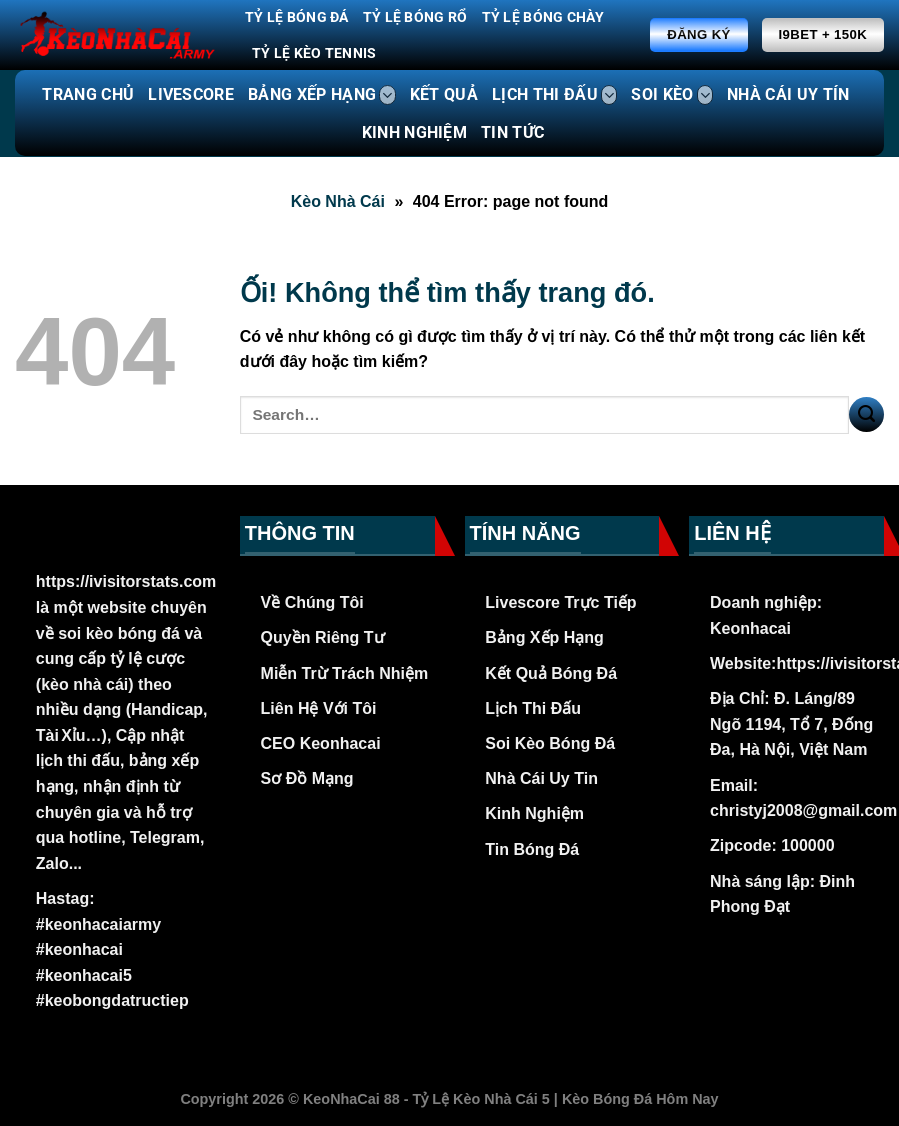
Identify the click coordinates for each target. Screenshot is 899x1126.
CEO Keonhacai (321, 743)
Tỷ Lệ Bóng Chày (543, 17)
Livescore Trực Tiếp (560, 602)
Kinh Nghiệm (534, 813)
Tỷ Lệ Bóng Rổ (415, 17)
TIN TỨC (512, 132)
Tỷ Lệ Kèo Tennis (314, 53)
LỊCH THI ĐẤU (554, 95)
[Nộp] (866, 414)
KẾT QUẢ (444, 94)
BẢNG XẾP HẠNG (322, 95)
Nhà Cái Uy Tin (541, 778)
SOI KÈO (672, 95)
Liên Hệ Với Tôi (319, 708)
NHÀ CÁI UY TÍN (788, 94)
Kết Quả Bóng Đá (551, 673)
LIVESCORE (191, 94)
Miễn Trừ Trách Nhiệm (345, 673)
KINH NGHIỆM (415, 132)
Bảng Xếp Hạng (544, 637)
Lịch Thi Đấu (533, 708)
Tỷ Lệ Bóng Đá (297, 17)
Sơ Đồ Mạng (307, 778)
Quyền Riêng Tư (323, 637)
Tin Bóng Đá (532, 849)
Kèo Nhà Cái (338, 201)
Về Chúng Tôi (312, 602)
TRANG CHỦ (88, 94)
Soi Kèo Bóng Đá (550, 743)
